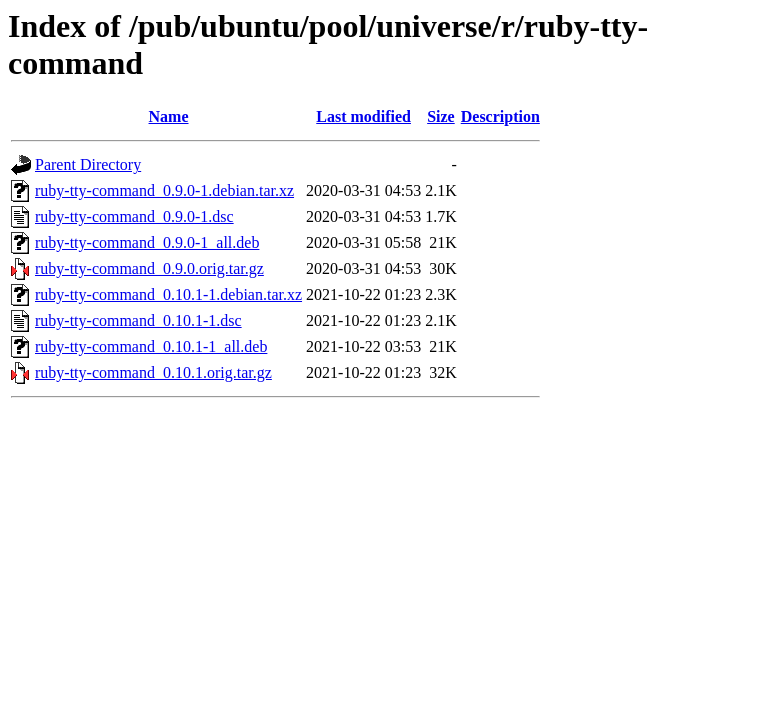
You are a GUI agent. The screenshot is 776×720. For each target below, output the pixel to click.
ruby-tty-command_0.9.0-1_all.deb (147, 242)
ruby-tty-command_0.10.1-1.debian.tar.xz (168, 294)
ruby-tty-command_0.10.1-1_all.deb (151, 346)
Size (441, 116)
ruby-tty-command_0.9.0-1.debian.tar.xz (164, 190)
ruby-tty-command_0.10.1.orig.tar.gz (153, 372)
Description (500, 116)
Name (169, 116)
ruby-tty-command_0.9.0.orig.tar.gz (149, 268)
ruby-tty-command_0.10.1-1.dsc (138, 320)
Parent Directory (88, 164)
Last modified (363, 116)
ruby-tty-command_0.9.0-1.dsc (134, 216)
